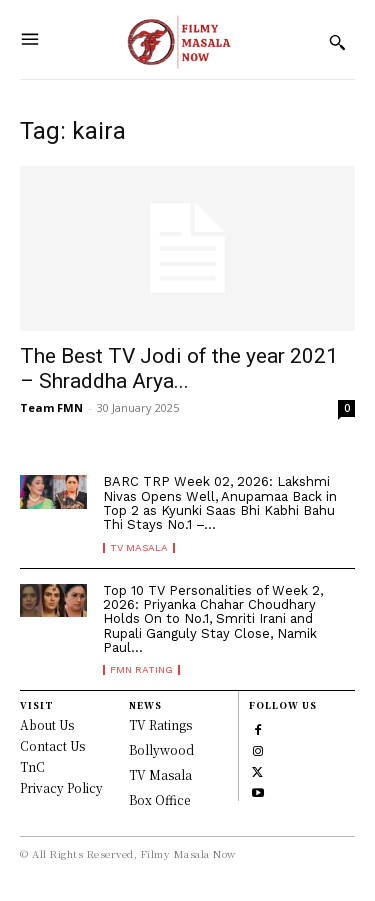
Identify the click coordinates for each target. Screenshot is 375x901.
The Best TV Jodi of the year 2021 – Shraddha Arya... (179, 368)
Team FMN (51, 407)
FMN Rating (141, 670)
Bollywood (161, 749)
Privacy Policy (61, 787)
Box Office (159, 799)
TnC (32, 766)
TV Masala (139, 548)
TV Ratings (160, 724)
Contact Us (52, 745)
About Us (47, 724)
